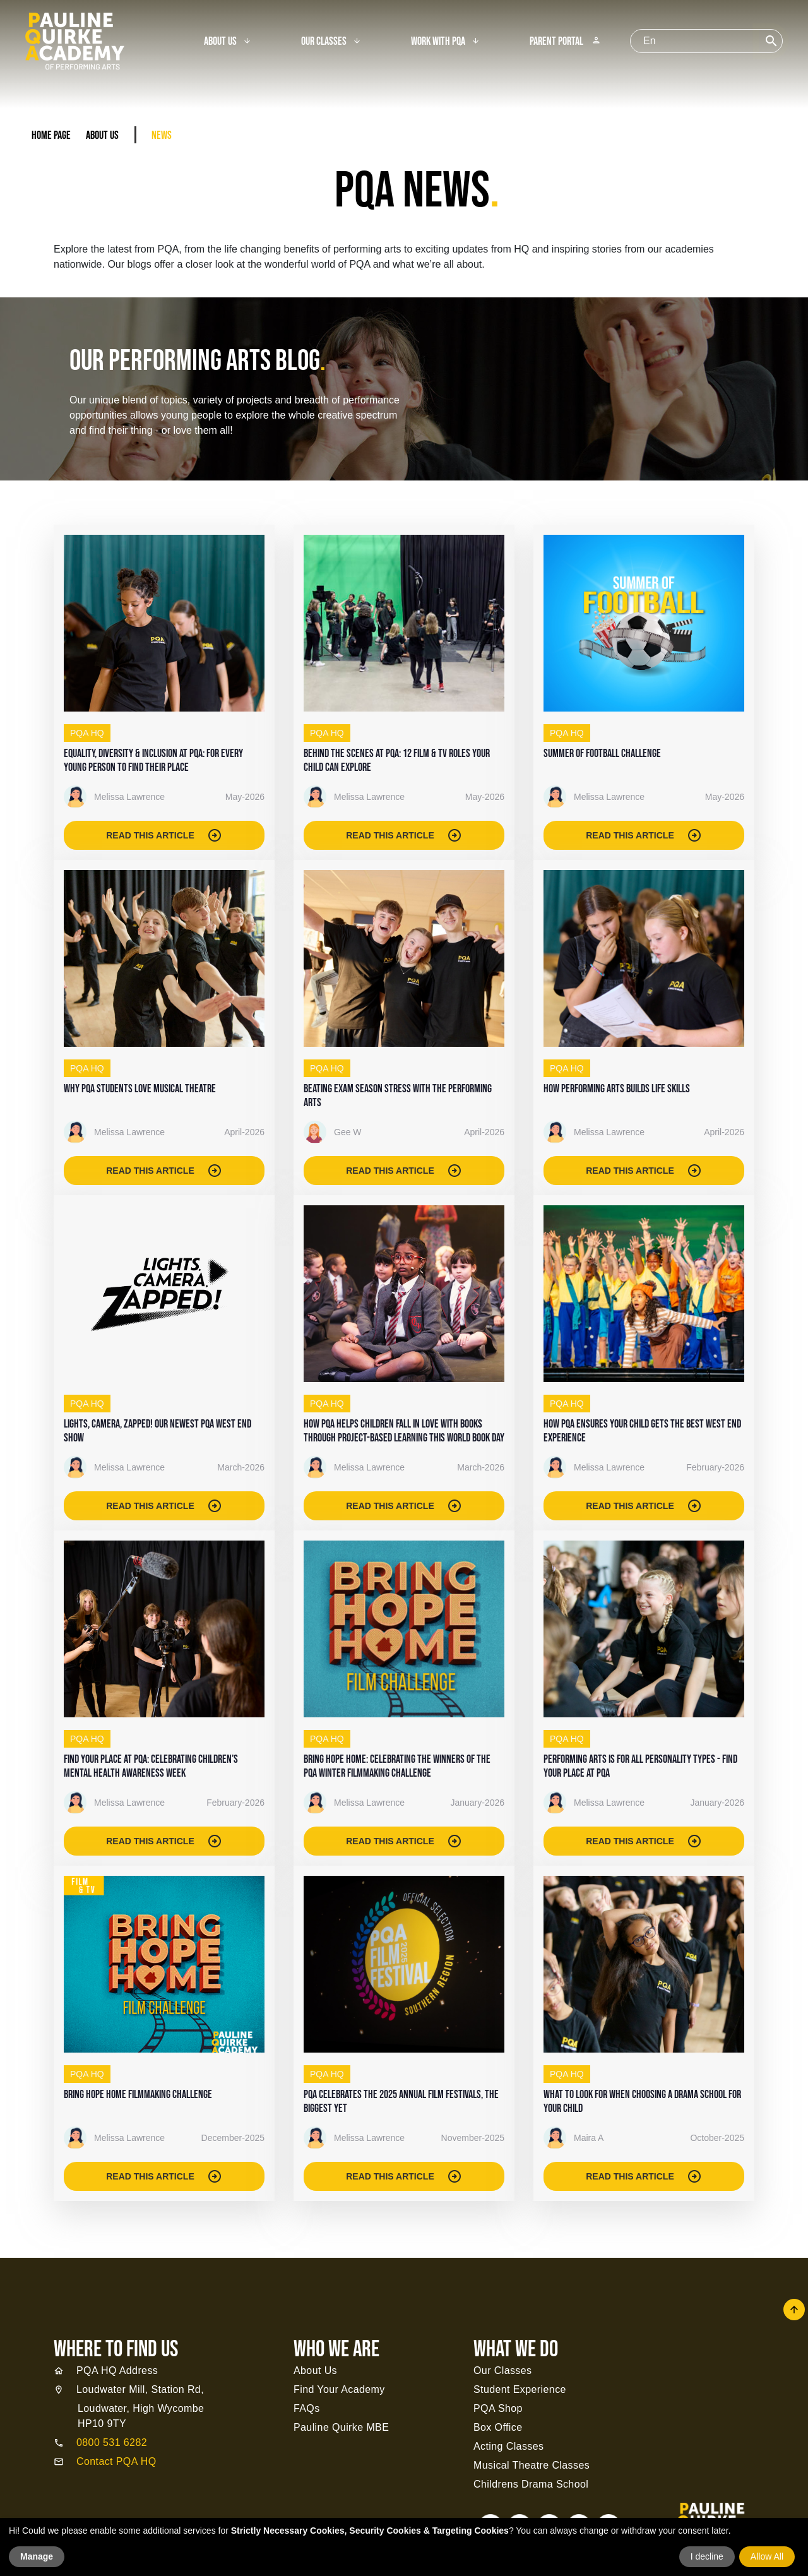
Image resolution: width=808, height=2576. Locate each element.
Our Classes (324, 41)
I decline (707, 2556)
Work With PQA (438, 41)
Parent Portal (565, 41)
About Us (220, 41)
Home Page (51, 135)
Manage (36, 2556)
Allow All (767, 2556)
